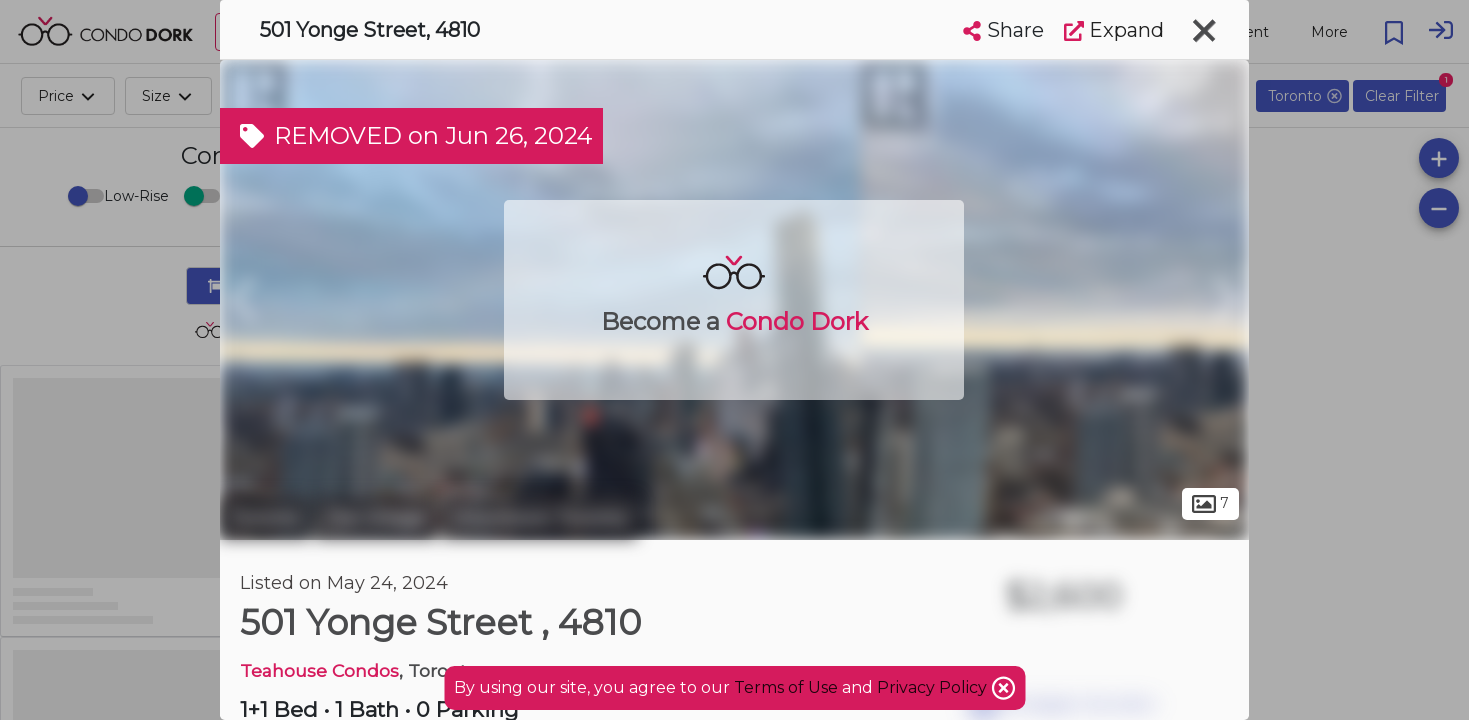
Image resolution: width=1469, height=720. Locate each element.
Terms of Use (786, 687)
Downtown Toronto (539, 518)
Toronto (265, 518)
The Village (376, 518)
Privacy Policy (934, 687)
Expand (1114, 30)
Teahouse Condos (319, 670)
